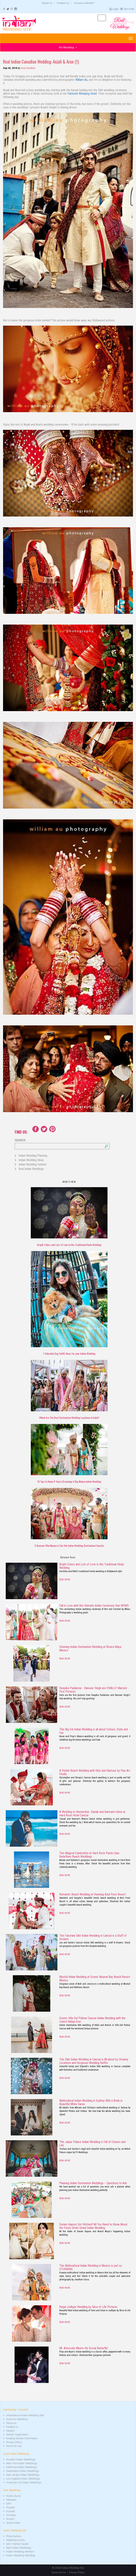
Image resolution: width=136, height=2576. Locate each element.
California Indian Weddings (21, 2467)
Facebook (35, 1129)
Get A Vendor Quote (17, 2543)
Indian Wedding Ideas (31, 1160)
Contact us (12, 2426)
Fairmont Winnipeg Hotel (82, 93)
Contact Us (63, 3)
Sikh (8, 2503)
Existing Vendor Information (22, 2438)
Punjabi (10, 2507)
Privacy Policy (14, 2442)
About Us (47, 3)
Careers (10, 2430)
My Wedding (68, 47)
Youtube (52, 1129)
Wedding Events (15, 2540)
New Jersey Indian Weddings (22, 2474)
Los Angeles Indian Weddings (23, 2478)
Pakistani (11, 2499)
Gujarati (10, 2511)
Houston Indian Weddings (20, 2459)
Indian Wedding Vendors (20, 2551)
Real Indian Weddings (31, 1169)
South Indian (13, 2522)
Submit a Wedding (17, 2419)
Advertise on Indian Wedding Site (25, 2415)
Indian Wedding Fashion (32, 1164)
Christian (11, 2515)
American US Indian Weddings (23, 2482)
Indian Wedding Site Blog (20, 2555)
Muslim (10, 2518)
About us (11, 2423)
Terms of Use (58, 2572)
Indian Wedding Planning (33, 1155)
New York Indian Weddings (21, 2463)
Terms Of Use (13, 2446)
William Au (81, 80)
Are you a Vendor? (84, 3)
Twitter (44, 1129)
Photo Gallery (13, 2536)
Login (115, 8)
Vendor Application (17, 2434)
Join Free (129, 8)
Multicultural (13, 2495)
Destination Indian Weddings (22, 2471)
